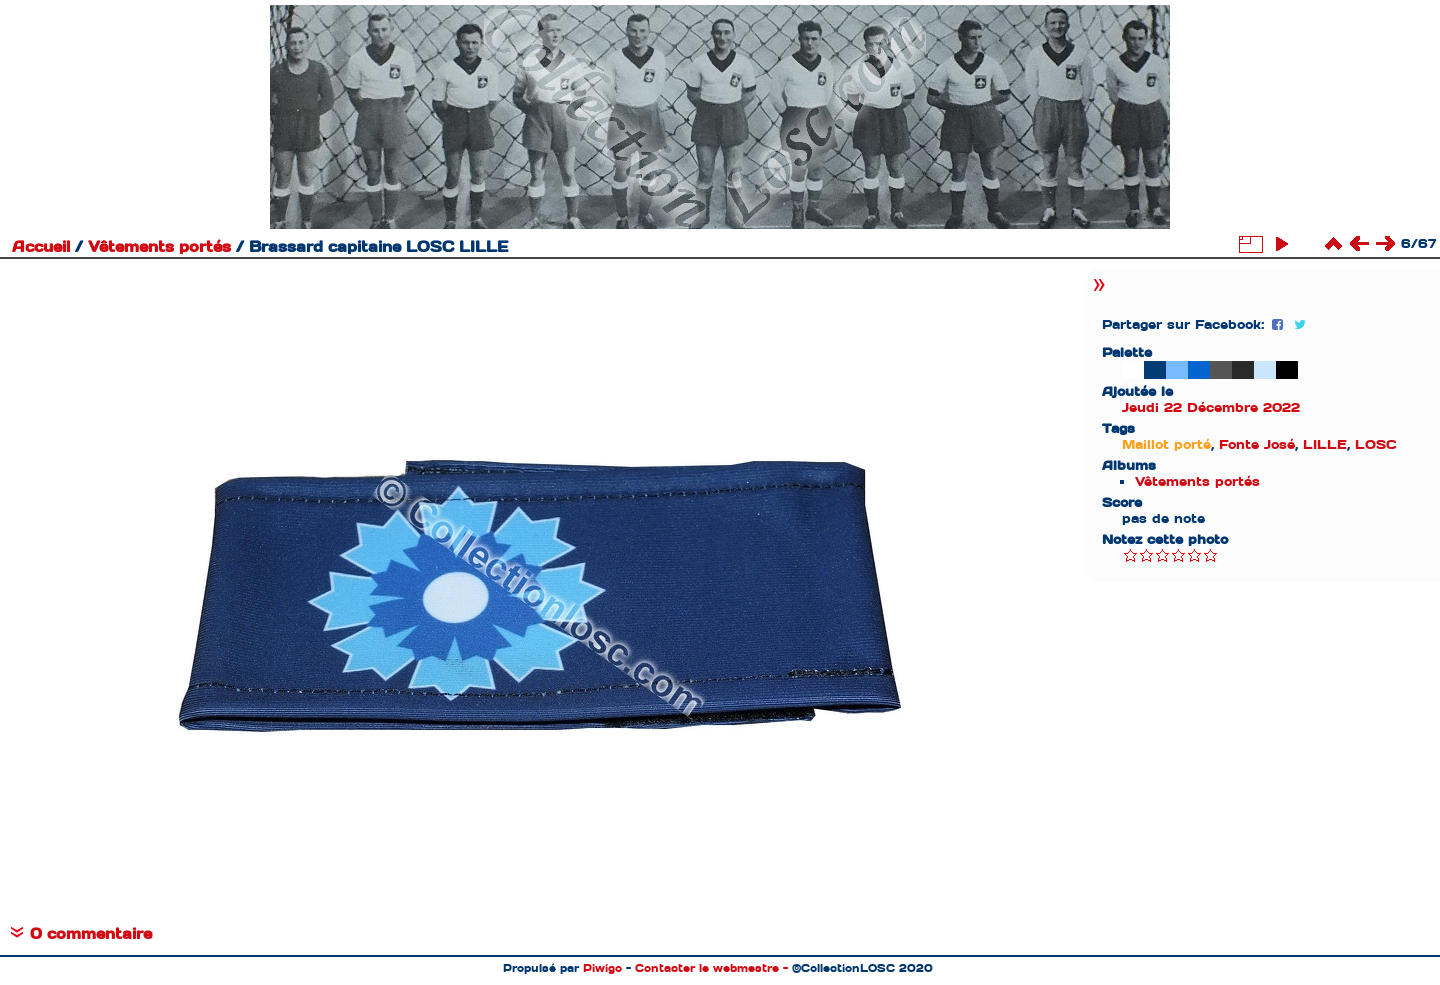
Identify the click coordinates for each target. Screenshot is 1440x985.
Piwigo (602, 968)
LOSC (1376, 444)
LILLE (1325, 444)
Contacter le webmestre (707, 968)
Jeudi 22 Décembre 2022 (1211, 407)
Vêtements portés (159, 247)
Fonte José (1257, 444)
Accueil (41, 247)
